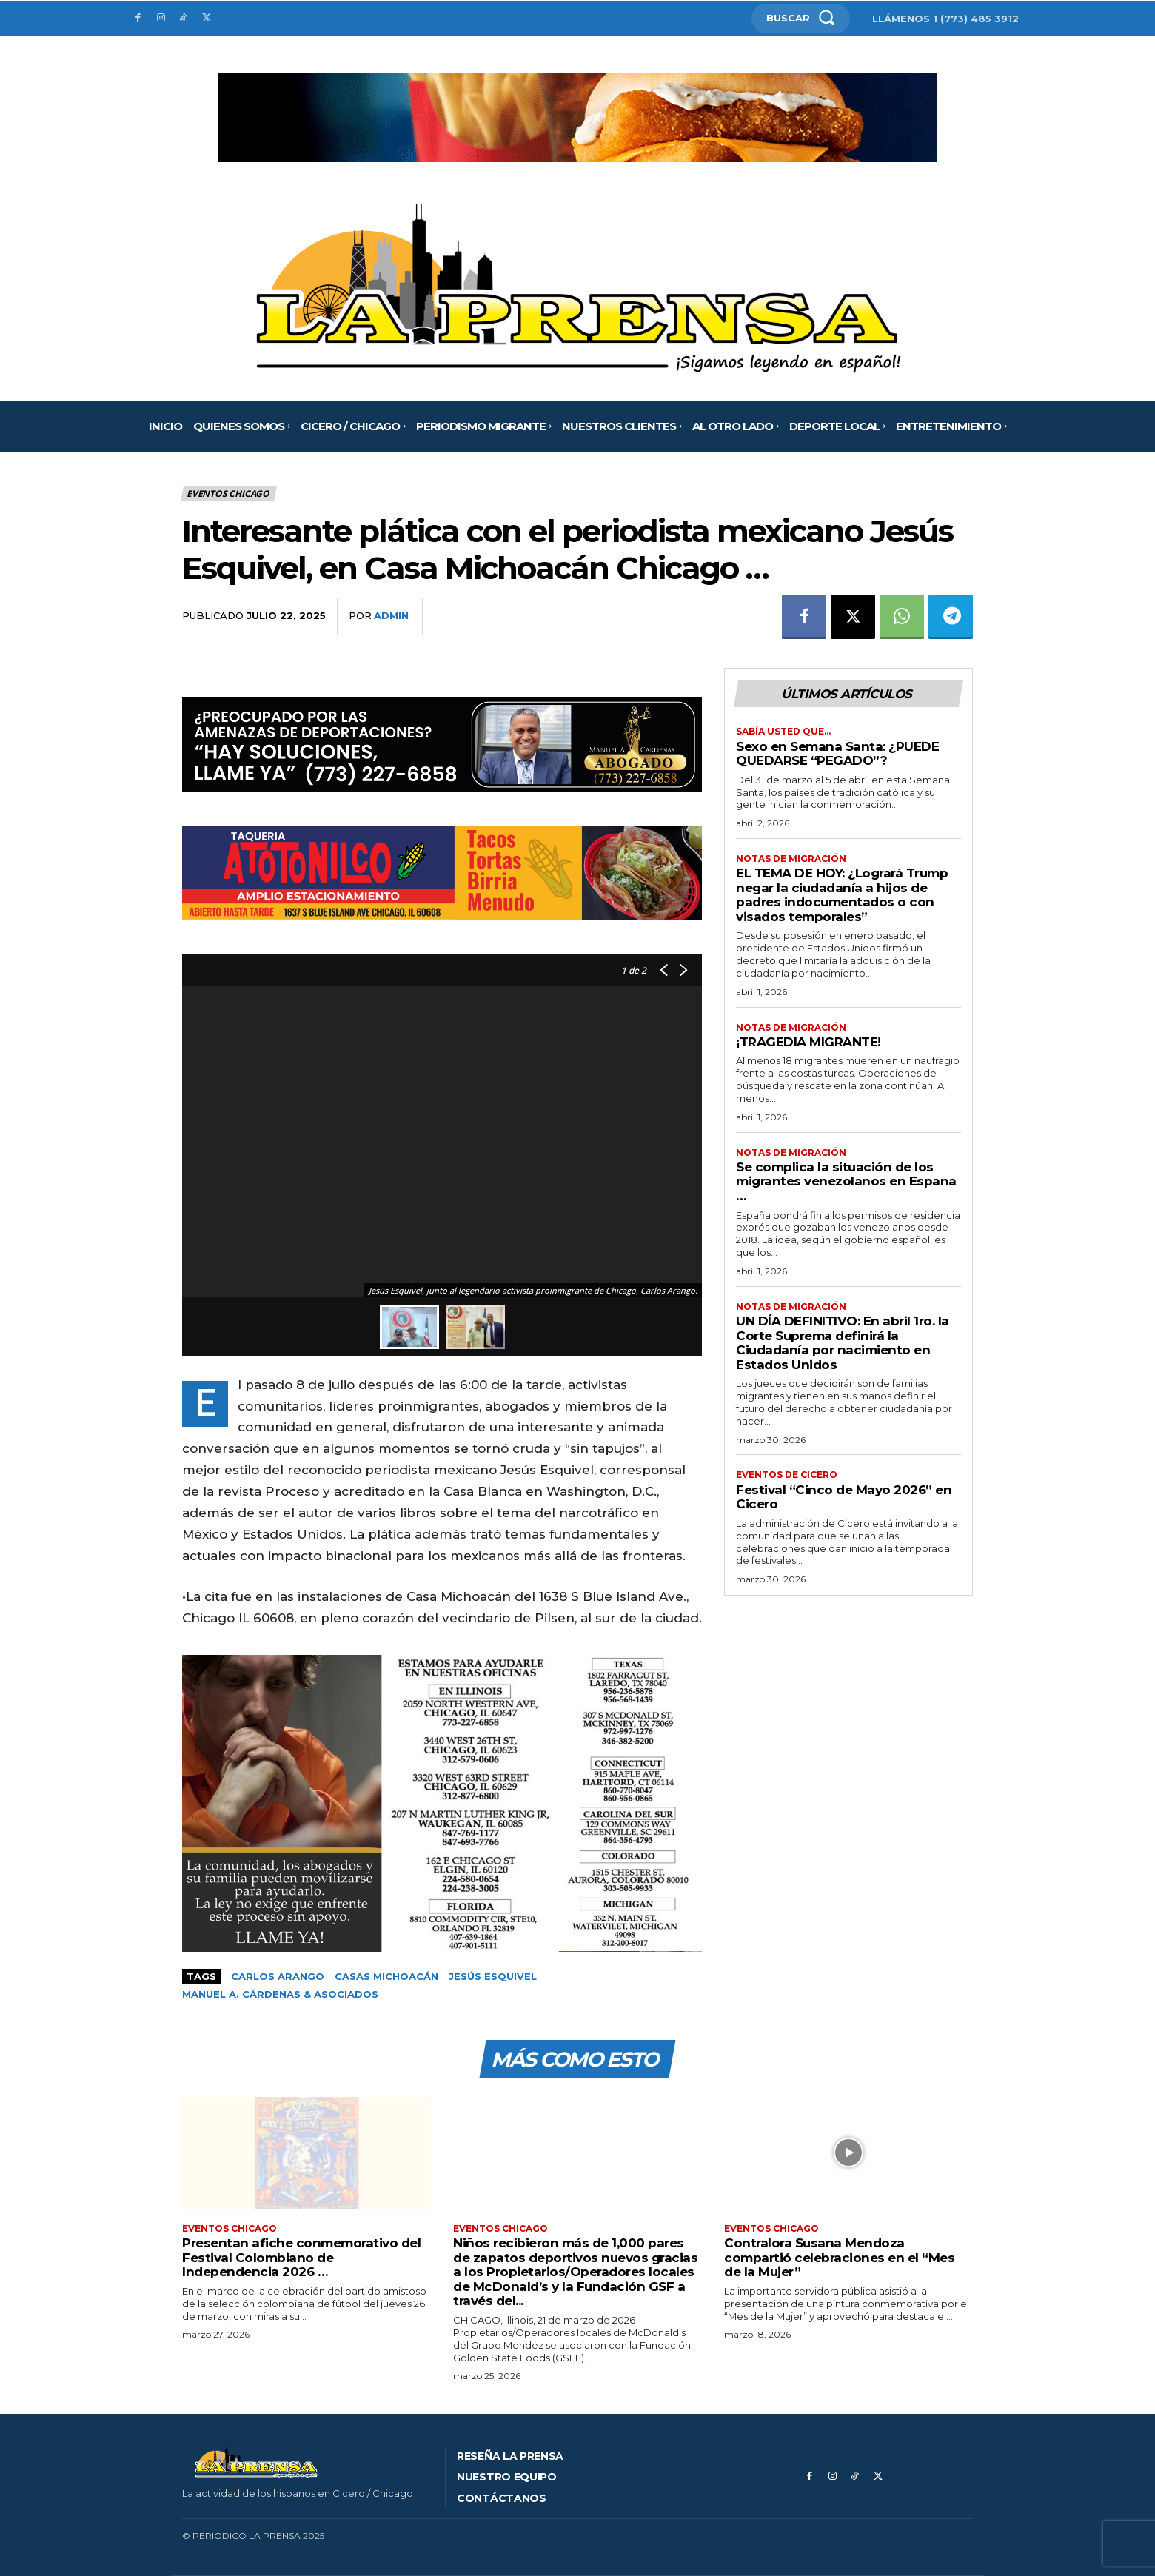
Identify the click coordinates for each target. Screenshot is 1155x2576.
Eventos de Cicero (786, 1476)
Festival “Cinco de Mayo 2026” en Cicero (843, 1497)
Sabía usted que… (783, 731)
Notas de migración (791, 859)
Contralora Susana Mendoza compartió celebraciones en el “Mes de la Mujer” (839, 2258)
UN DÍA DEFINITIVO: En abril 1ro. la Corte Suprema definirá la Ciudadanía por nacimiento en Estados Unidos (842, 1343)
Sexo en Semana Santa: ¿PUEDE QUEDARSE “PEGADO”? (837, 754)
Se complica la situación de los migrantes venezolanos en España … (846, 1181)
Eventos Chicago (228, 493)
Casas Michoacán (386, 1976)
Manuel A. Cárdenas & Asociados (280, 1994)
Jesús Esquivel (493, 1976)
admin (391, 615)
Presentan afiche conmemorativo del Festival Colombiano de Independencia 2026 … (301, 2258)
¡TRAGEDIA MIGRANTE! (808, 1041)
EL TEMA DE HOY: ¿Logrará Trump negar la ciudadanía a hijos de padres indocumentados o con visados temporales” (842, 895)
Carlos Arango (277, 1976)
